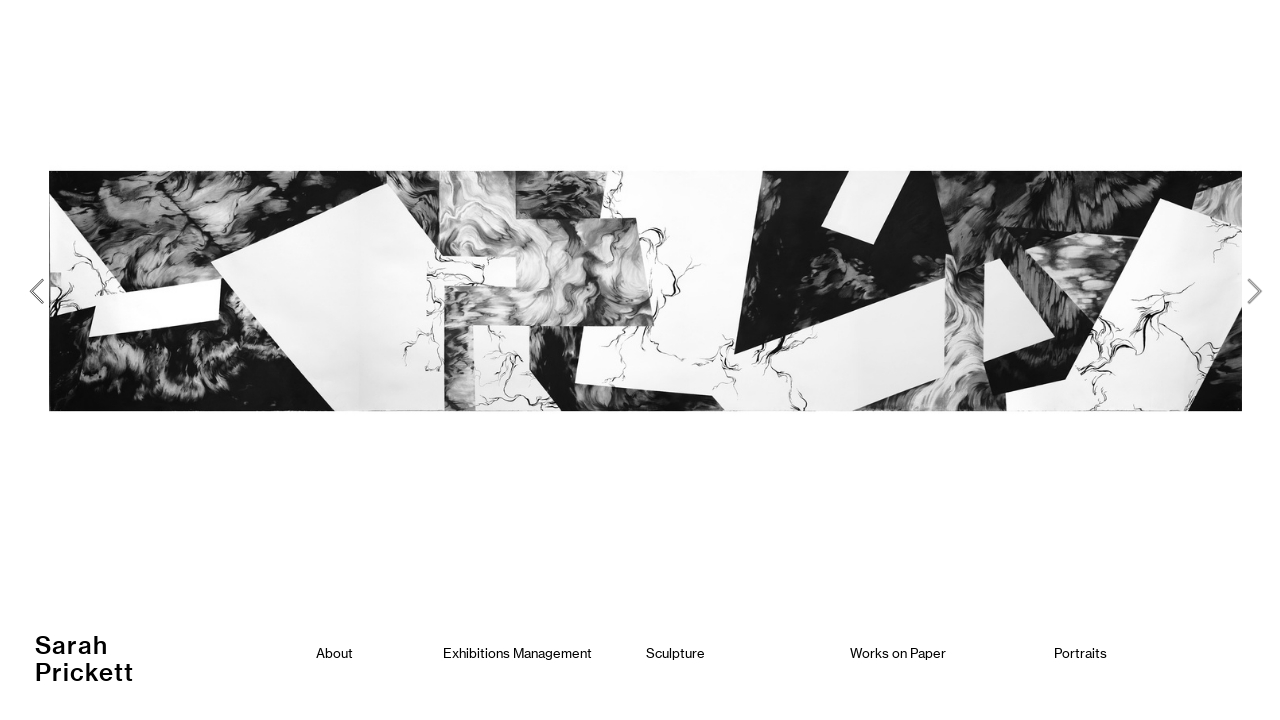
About (334, 653)
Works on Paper (898, 653)
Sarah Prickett (88, 658)
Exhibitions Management (517, 653)
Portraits (1080, 653)
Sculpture (675, 653)
